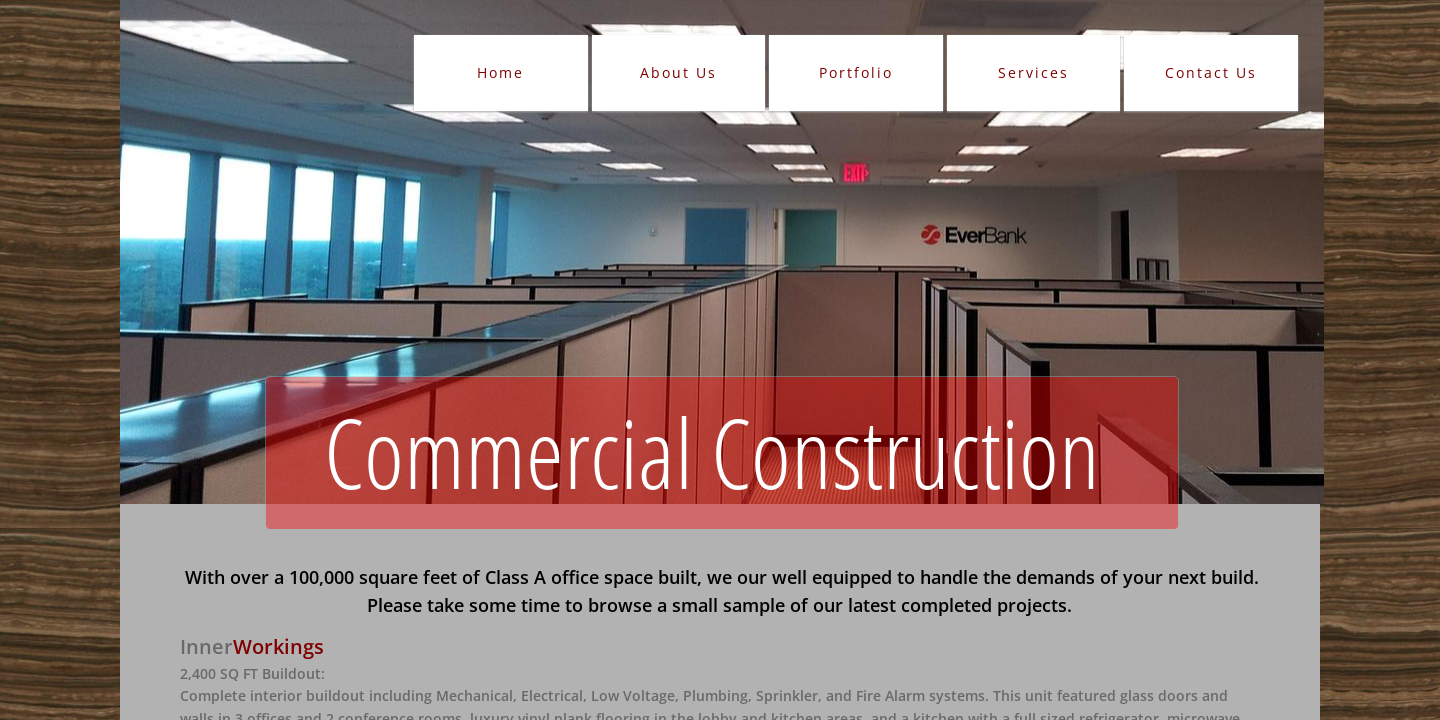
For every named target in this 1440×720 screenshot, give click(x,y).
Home (500, 72)
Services (1033, 72)
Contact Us (1211, 72)
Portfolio (856, 72)
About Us (678, 72)
